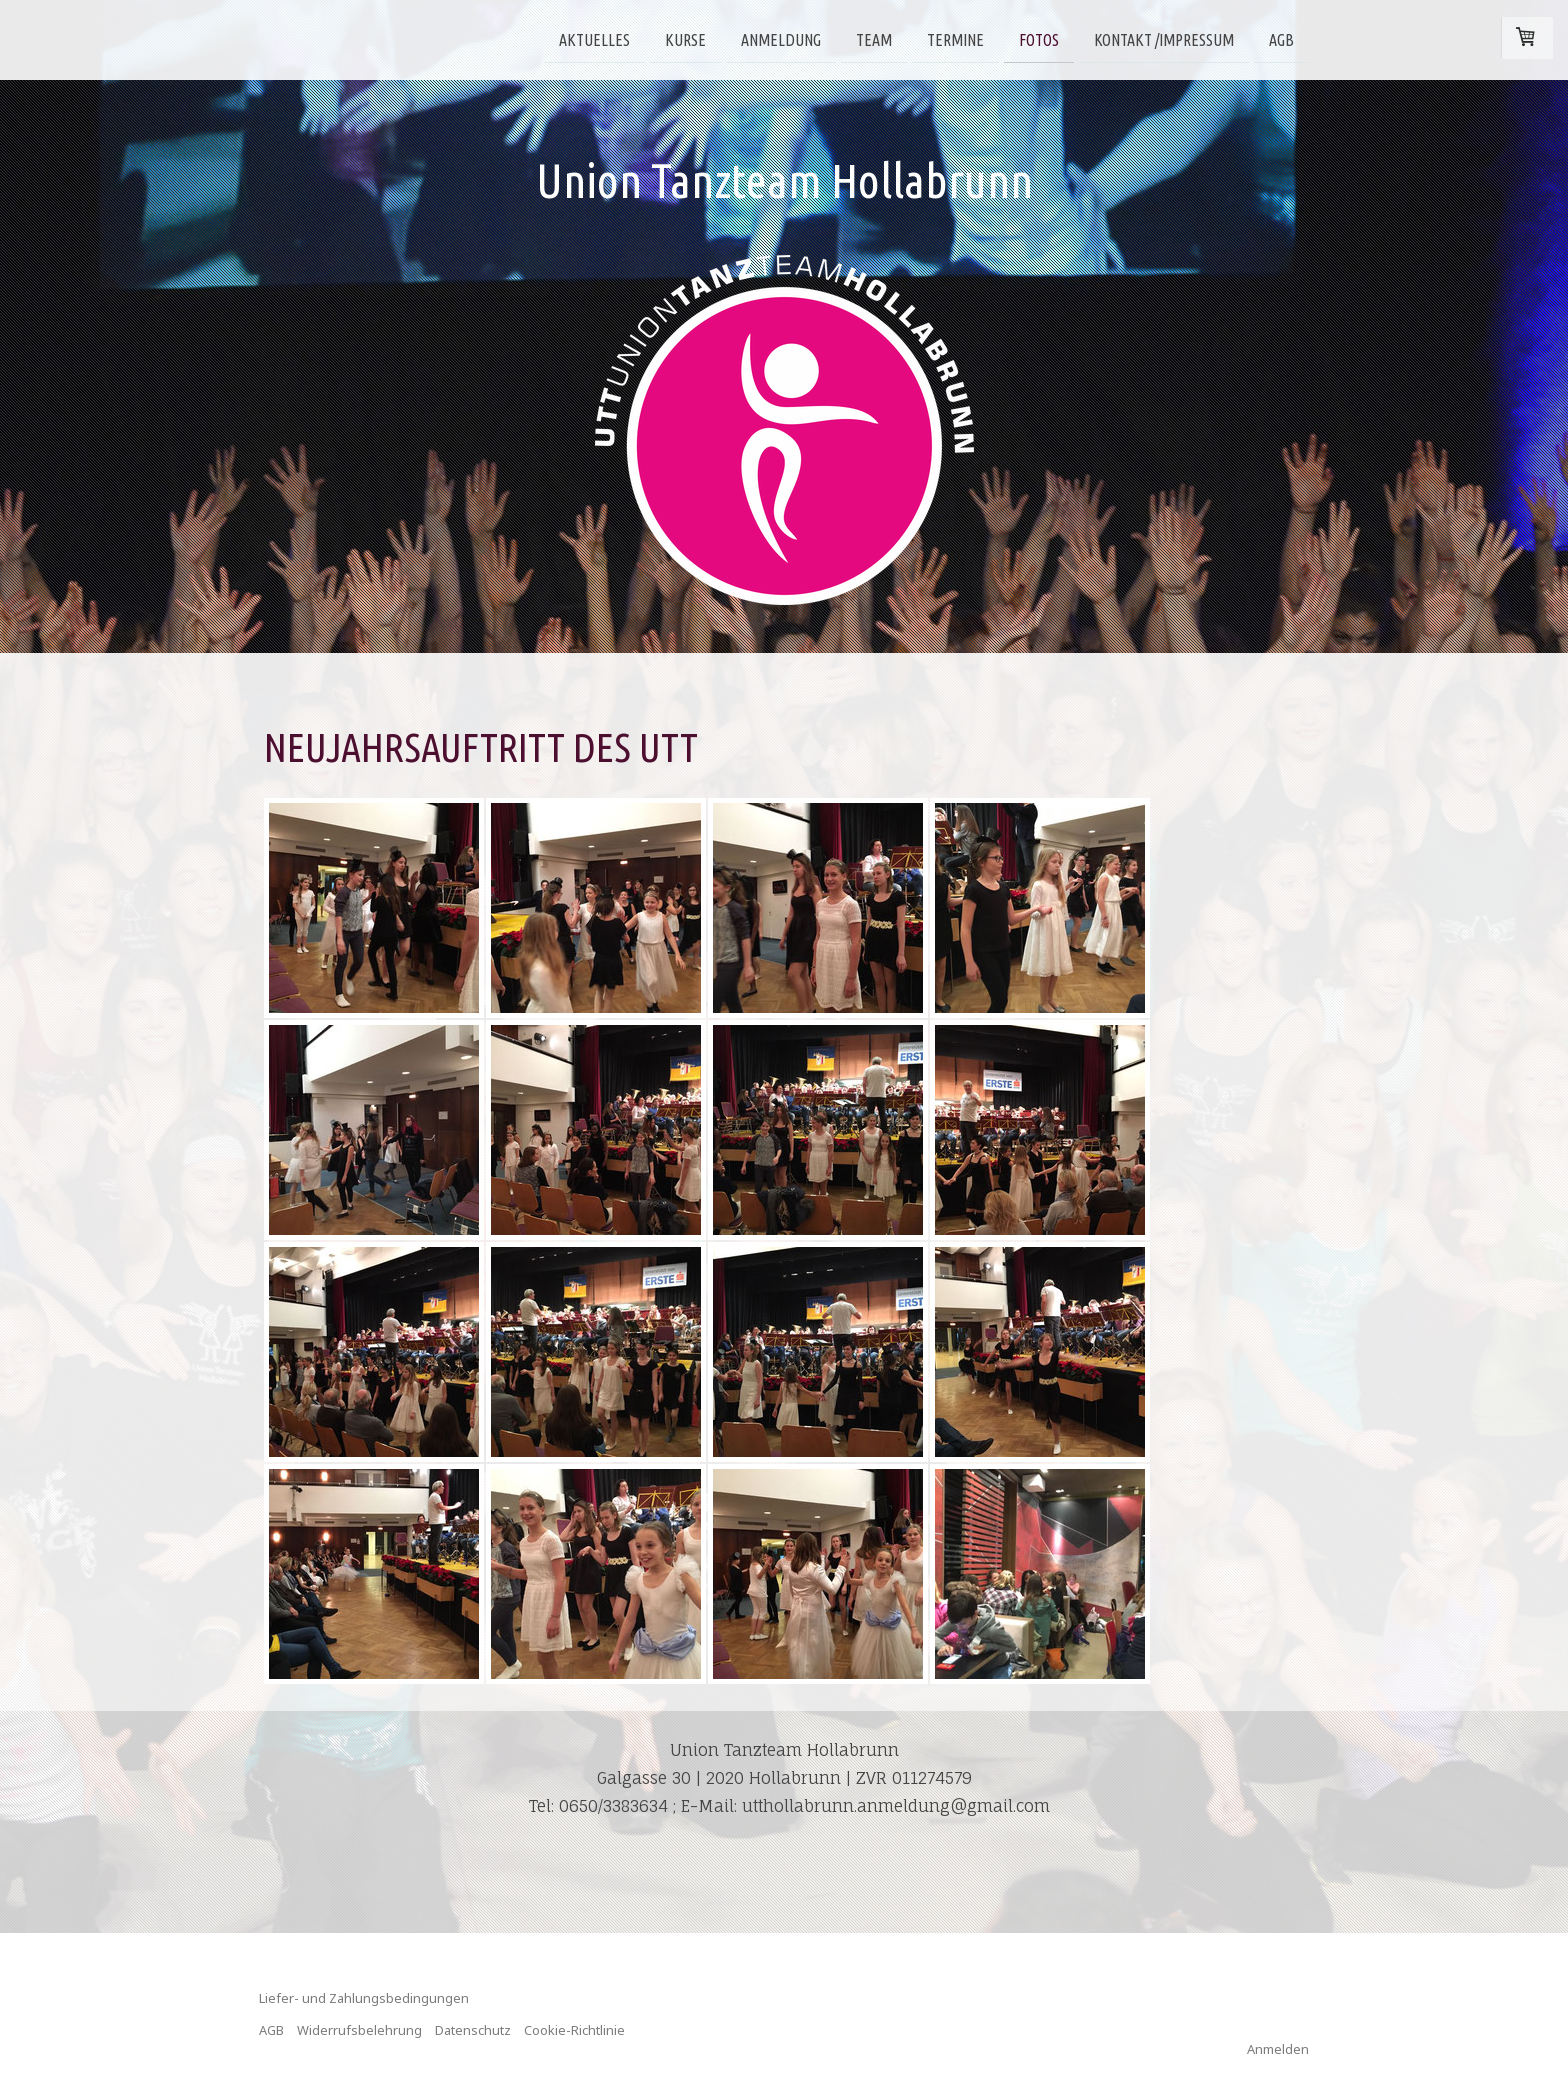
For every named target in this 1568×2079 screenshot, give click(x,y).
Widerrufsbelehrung (359, 2030)
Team (874, 39)
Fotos (1039, 39)
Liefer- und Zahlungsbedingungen (364, 1998)
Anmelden (1278, 2049)
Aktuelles (594, 39)
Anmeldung (781, 39)
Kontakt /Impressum (1164, 39)
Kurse (685, 39)
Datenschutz (473, 2030)
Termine (955, 39)
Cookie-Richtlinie (574, 2030)
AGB (1281, 39)
